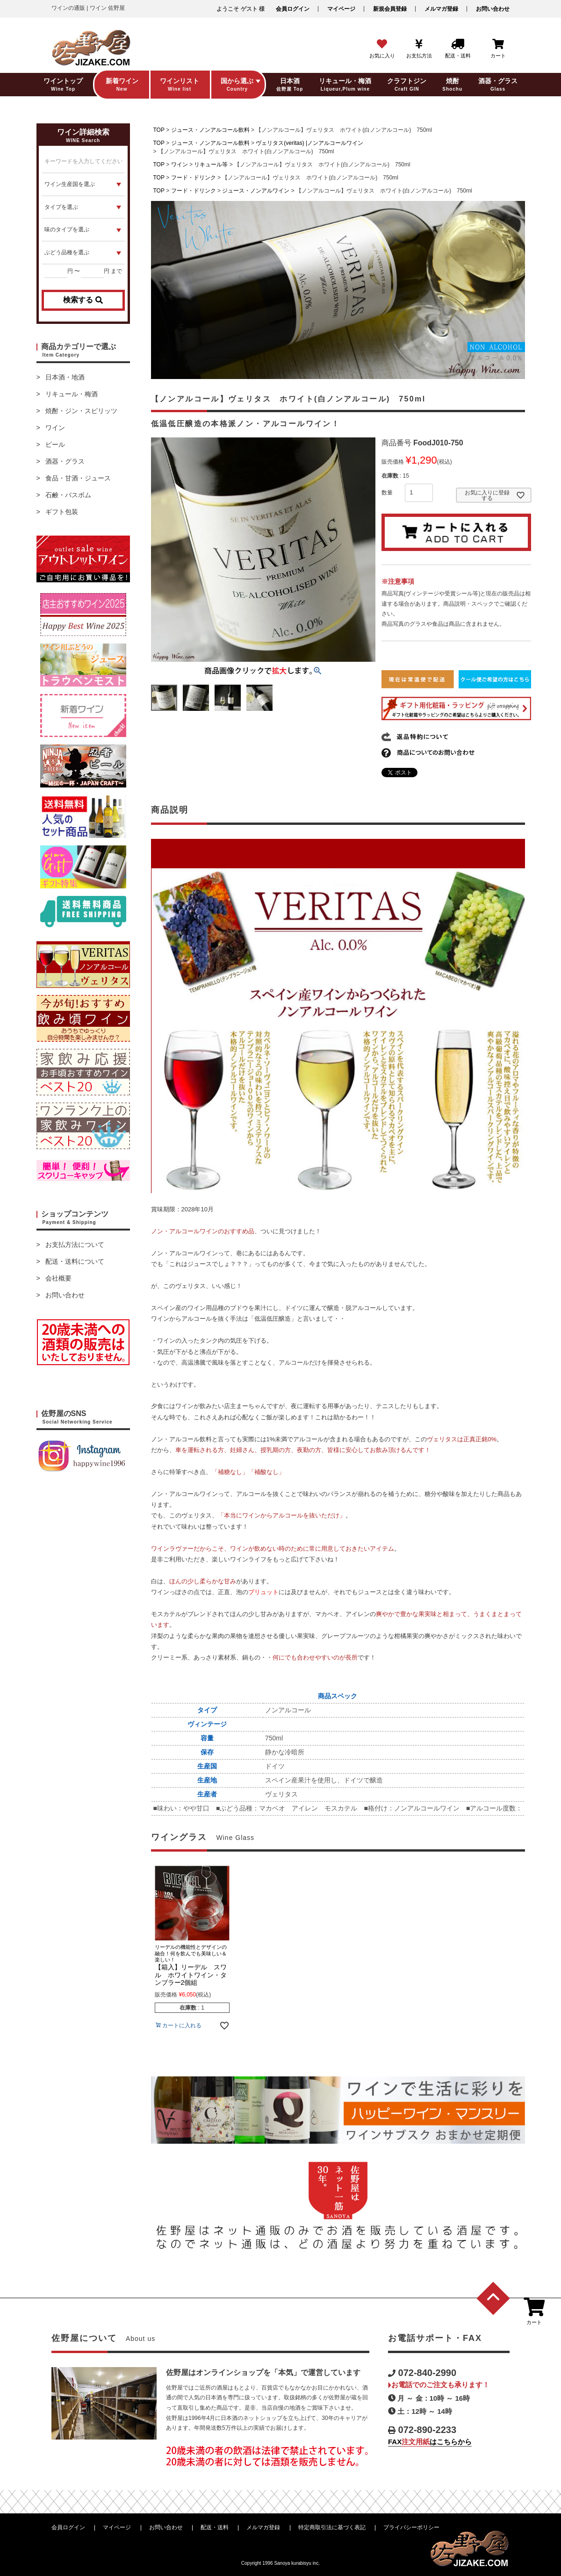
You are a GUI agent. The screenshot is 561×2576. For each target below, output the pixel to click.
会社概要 (58, 1278)
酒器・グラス (65, 461)
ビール (55, 444)
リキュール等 (211, 164)
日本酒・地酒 (65, 377)
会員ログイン (292, 9)
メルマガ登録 (441, 9)
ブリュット (263, 1592)
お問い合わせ (493, 9)
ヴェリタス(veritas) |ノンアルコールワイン (309, 143)
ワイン (55, 427)
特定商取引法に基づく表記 (332, 2527)
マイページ (341, 9)
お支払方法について (74, 1244)
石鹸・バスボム (68, 495)
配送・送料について (74, 1261)
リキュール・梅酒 (71, 394)
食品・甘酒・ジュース (78, 478)
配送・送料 (215, 2527)
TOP (159, 130)
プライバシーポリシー (411, 2527)
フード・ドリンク (193, 177)
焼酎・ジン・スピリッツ (81, 411)
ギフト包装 (61, 511)
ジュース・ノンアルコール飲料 (210, 130)
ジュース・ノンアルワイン (255, 190)
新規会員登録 (390, 9)
